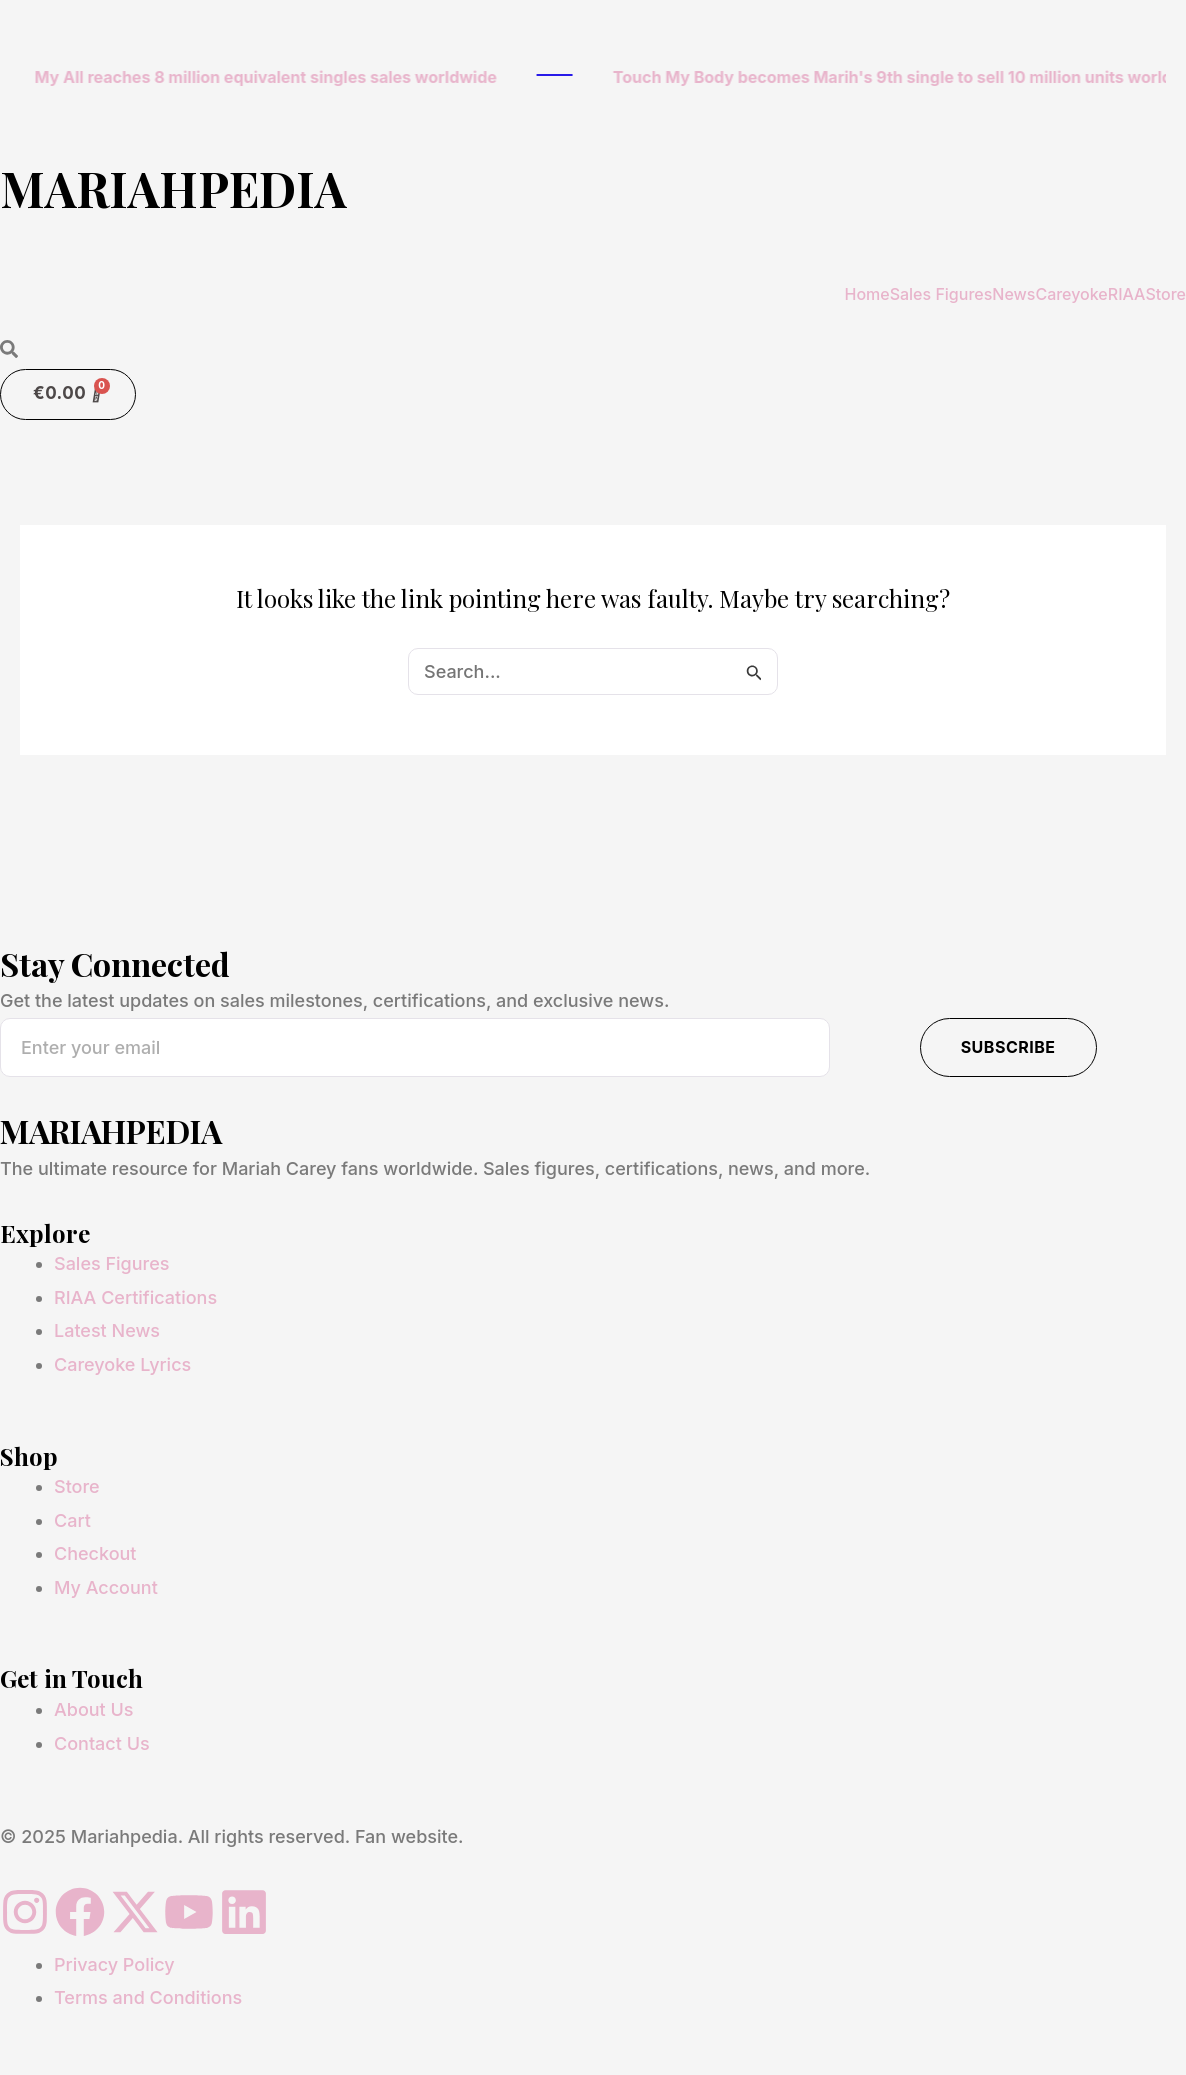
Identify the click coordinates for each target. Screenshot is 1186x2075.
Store (1165, 294)
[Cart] (68, 394)
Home (866, 294)
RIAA (1127, 294)
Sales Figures (941, 294)
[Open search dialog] (9, 350)
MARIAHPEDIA (173, 188)
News (1013, 294)
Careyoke (1071, 294)
